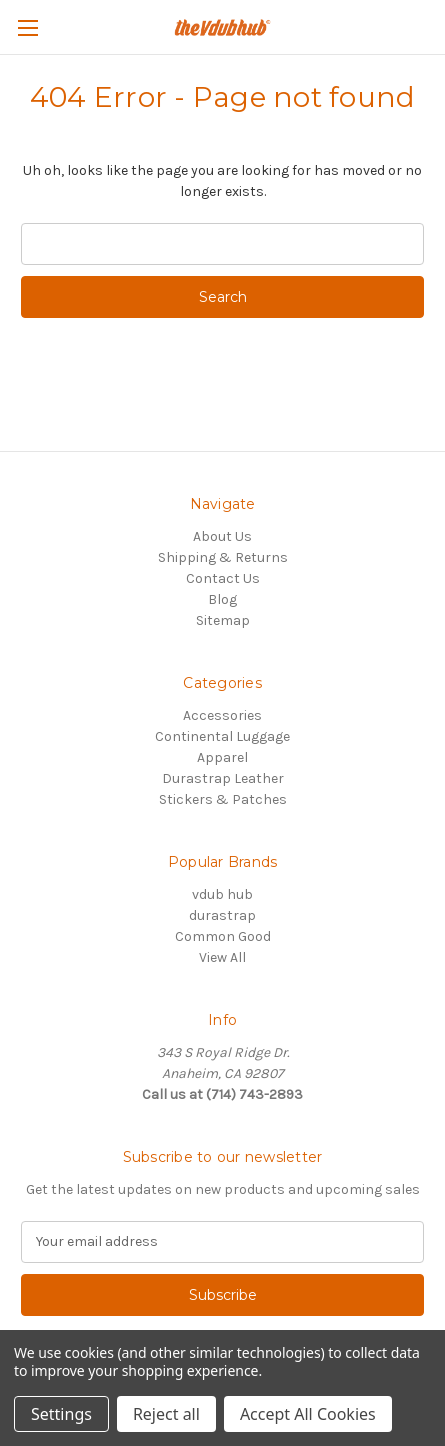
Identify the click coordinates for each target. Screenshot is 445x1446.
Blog (222, 599)
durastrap (222, 915)
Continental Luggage (222, 736)
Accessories (222, 715)
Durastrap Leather (223, 778)
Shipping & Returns (223, 557)
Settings (61, 1414)
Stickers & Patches (223, 799)
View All (222, 957)
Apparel (222, 757)
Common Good (223, 936)
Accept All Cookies (308, 1414)
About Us (222, 536)
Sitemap (223, 620)
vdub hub (222, 894)
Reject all (166, 1414)
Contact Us (223, 578)
